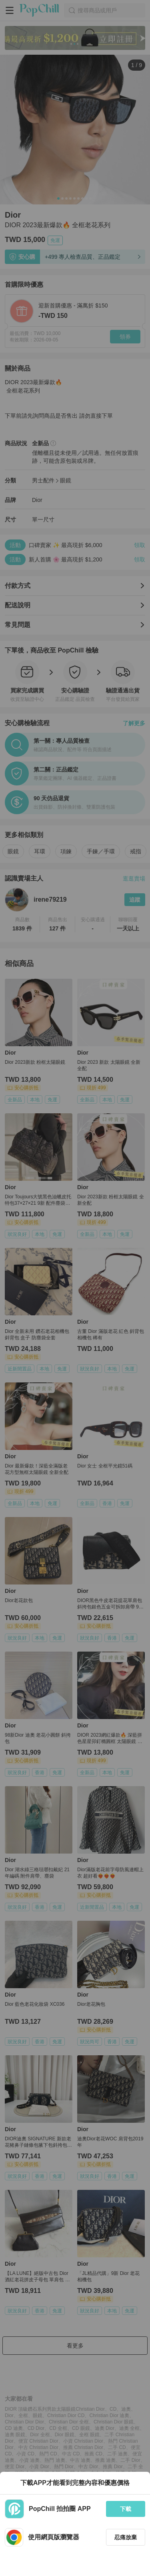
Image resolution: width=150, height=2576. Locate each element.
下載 (125, 2509)
